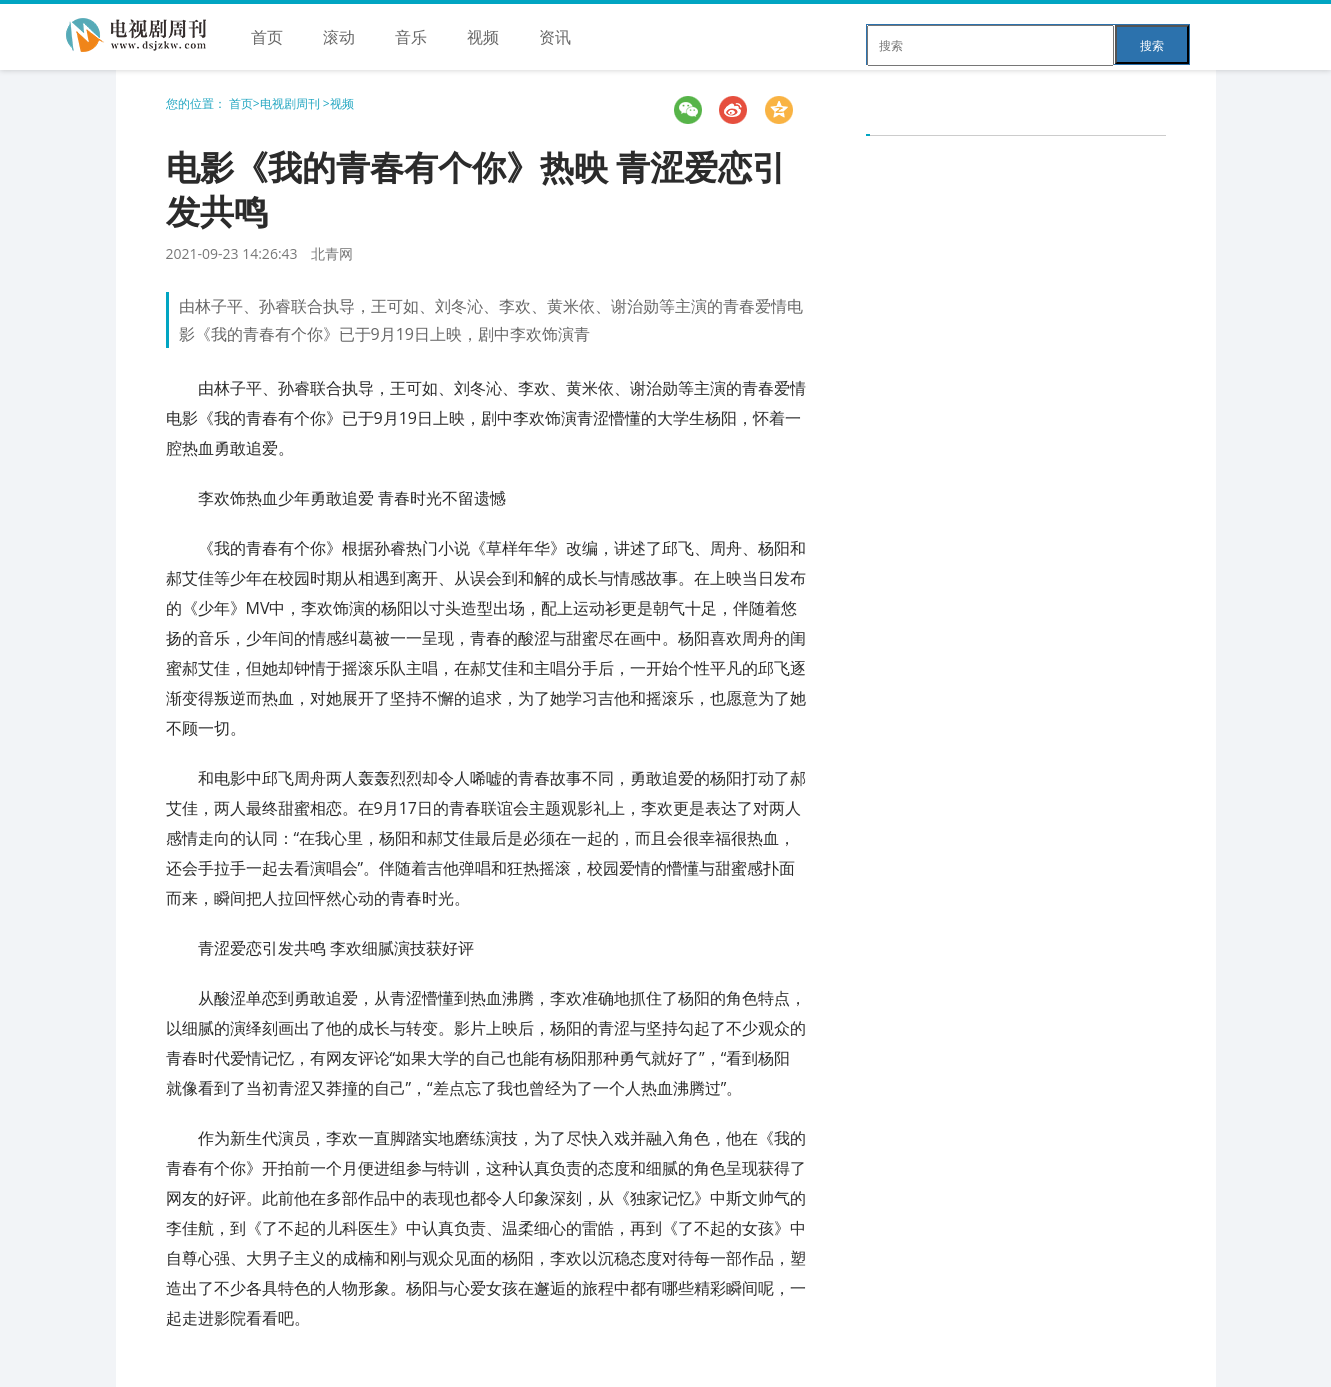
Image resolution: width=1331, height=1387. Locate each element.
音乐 (411, 37)
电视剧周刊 (291, 103)
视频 (483, 37)
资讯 (555, 37)
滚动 (339, 37)
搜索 (1152, 45)
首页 (267, 37)
